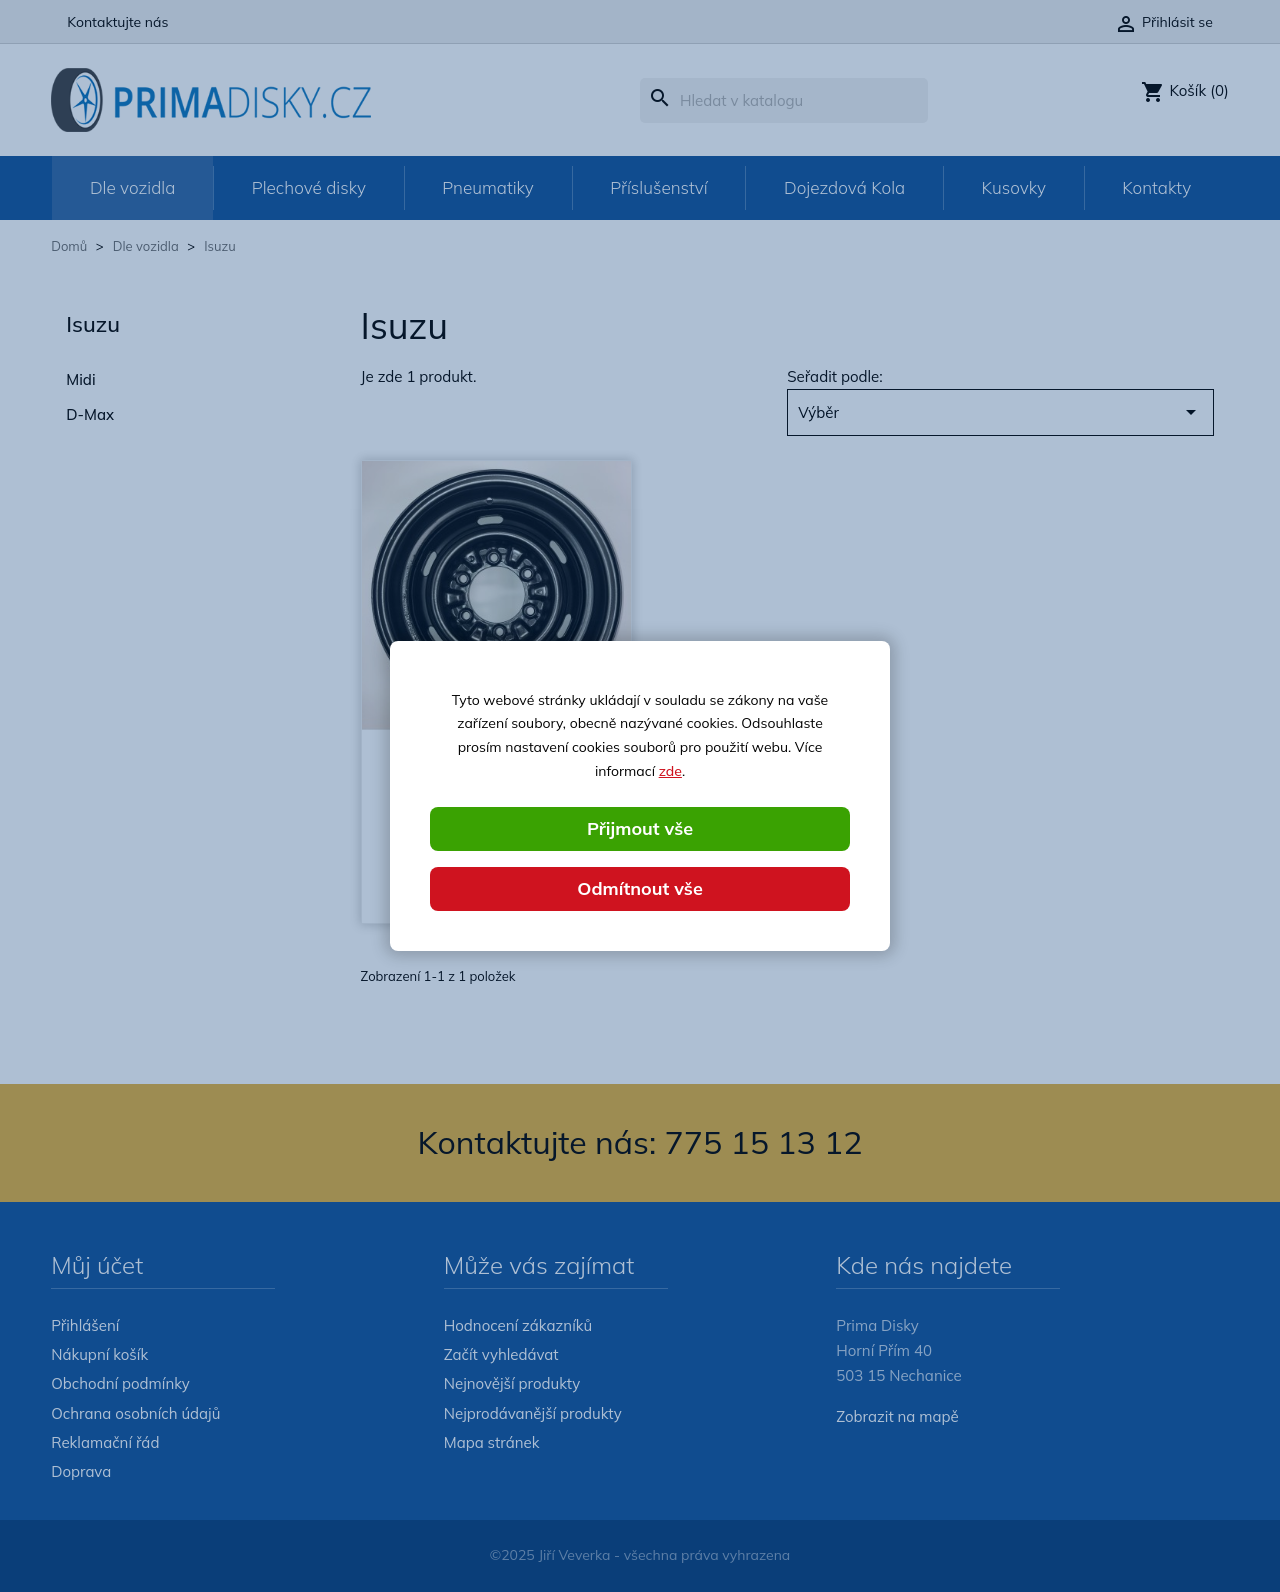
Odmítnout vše (640, 888)
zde (670, 771)
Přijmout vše (640, 828)
